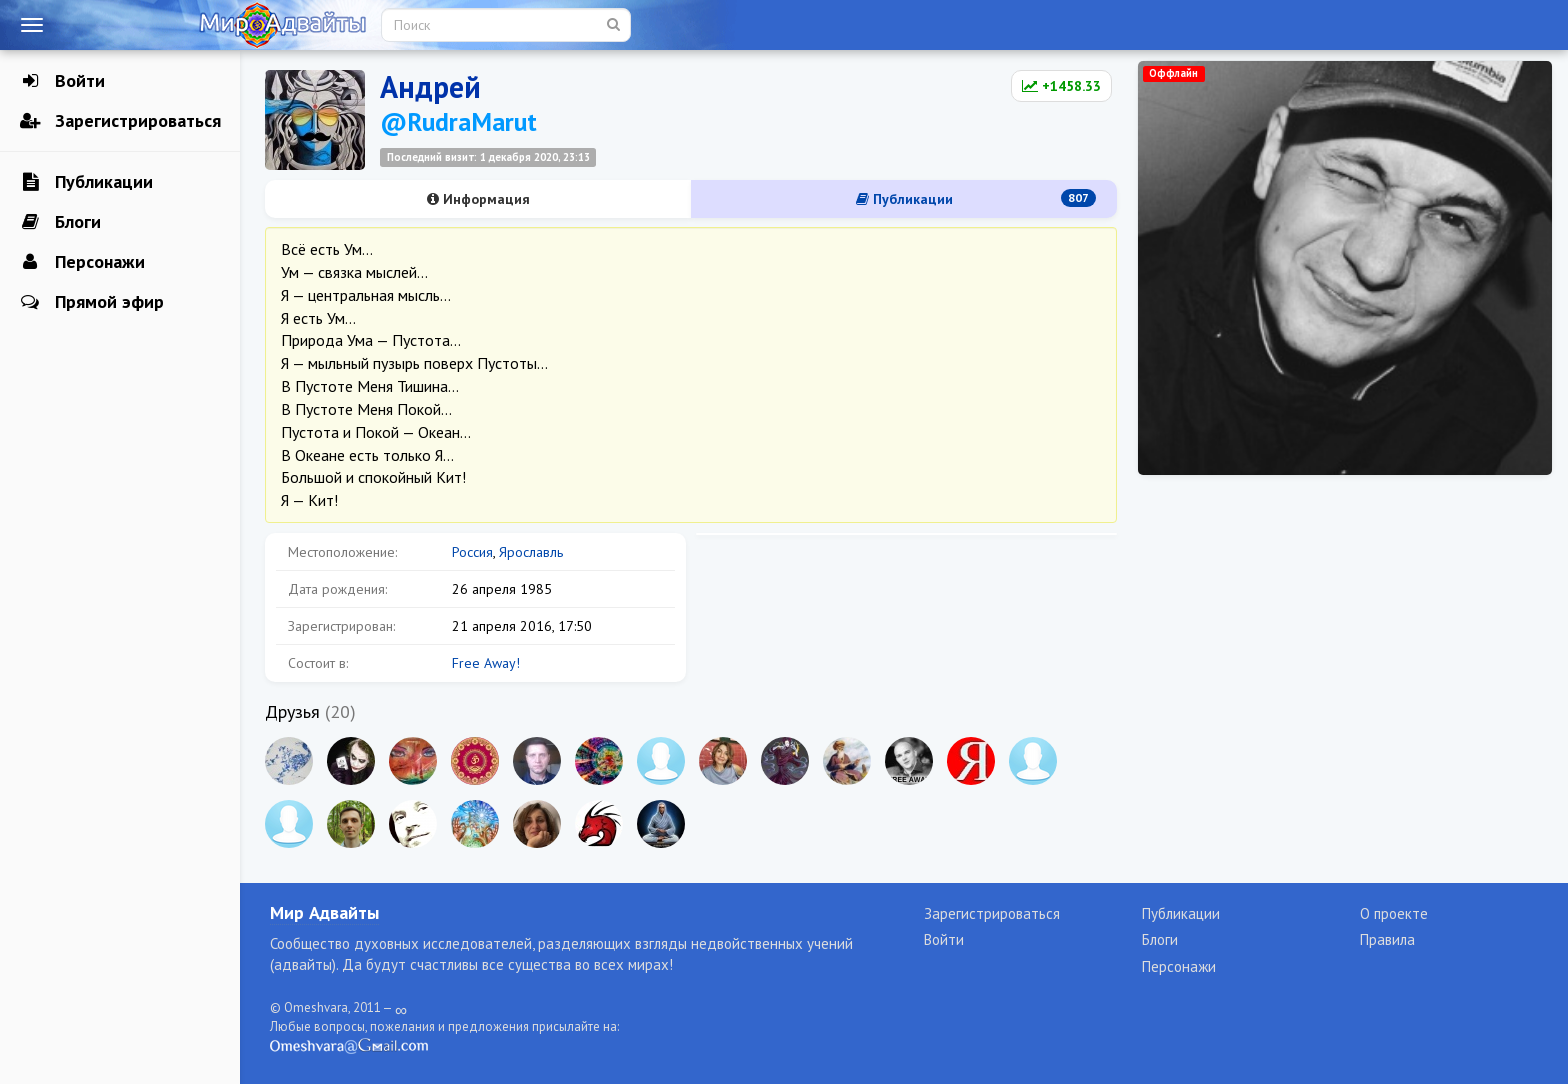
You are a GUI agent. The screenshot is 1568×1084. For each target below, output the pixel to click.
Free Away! (486, 663)
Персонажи (82, 262)
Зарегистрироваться (120, 121)
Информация (478, 199)
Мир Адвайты (324, 912)
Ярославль (531, 552)
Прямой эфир (92, 302)
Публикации (86, 182)
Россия (472, 552)
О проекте (1394, 913)
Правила (1387, 939)
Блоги (60, 222)
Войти (62, 81)
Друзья (292, 711)
